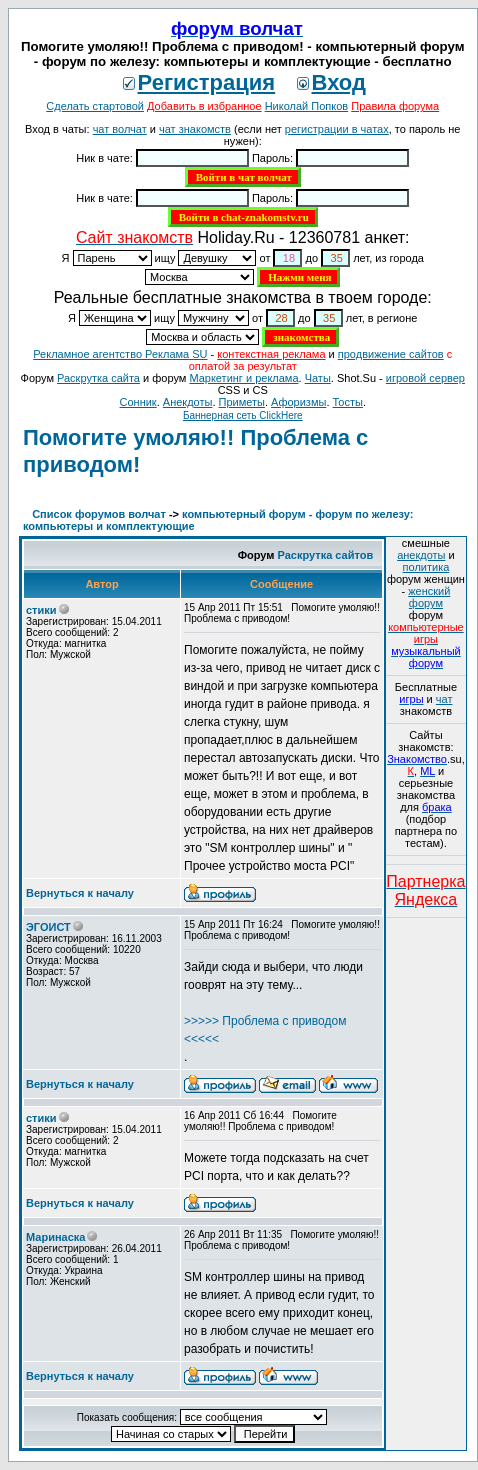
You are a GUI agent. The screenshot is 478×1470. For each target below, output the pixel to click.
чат (444, 699)
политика (426, 567)
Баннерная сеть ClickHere (243, 415)
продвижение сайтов (391, 354)
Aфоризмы (298, 402)
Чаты (318, 378)
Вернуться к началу (80, 893)
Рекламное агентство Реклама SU (120, 354)
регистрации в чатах (337, 129)
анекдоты (421, 555)
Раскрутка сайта (98, 378)
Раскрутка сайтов (326, 555)
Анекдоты (188, 402)
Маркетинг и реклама (243, 378)
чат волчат (120, 129)
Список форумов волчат (99, 514)
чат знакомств (195, 129)
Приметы (242, 402)
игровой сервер (425, 378)
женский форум (429, 597)
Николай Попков (307, 106)
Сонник (138, 402)
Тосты (348, 402)
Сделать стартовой (95, 106)
